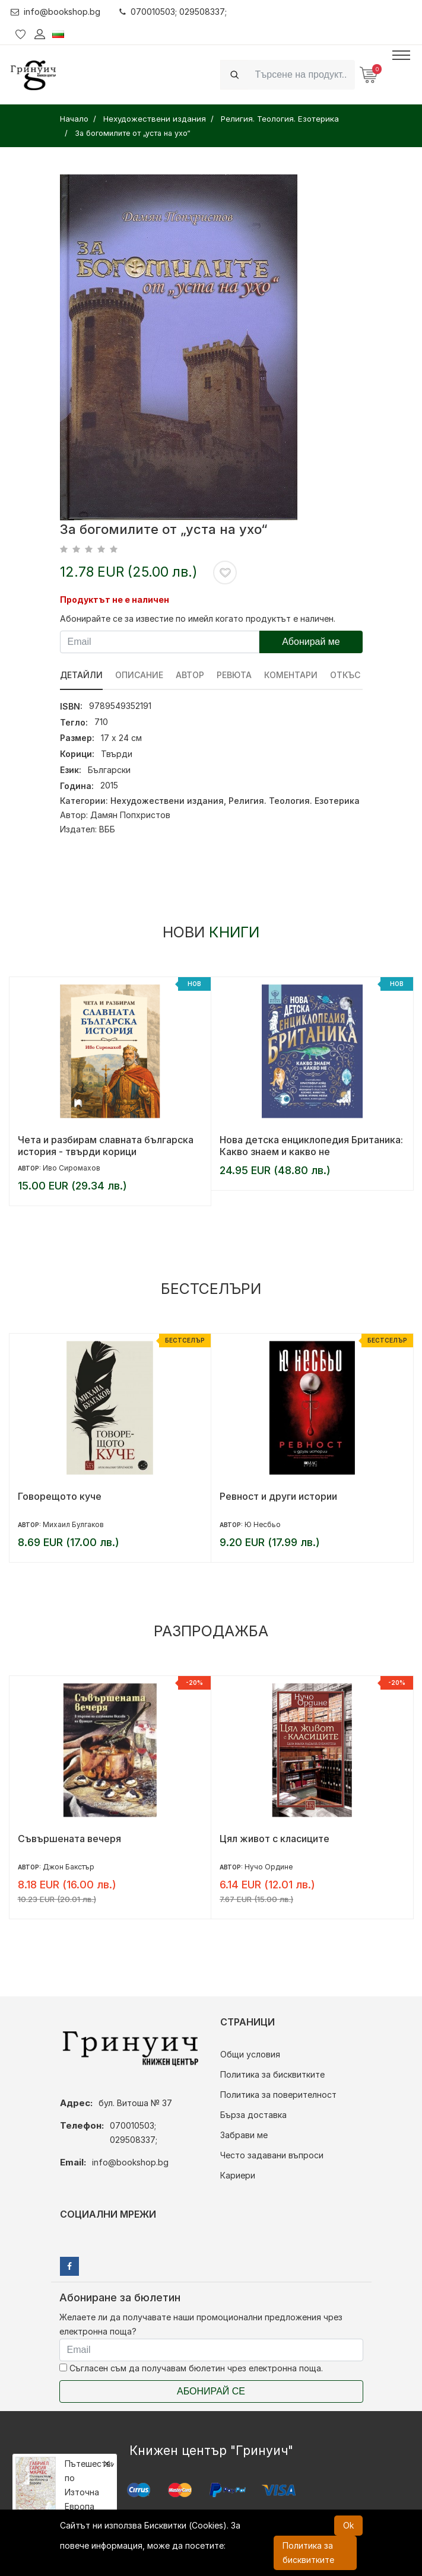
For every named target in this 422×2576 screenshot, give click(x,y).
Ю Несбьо (263, 1524)
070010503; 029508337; (173, 12)
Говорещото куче (59, 1496)
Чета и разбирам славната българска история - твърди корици (105, 1145)
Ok (348, 2525)
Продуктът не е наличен (114, 599)
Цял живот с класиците (274, 1838)
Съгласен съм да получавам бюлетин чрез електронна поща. (191, 2368)
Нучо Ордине (269, 1866)
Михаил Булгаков (73, 1524)
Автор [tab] (190, 675)
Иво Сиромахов (71, 1167)
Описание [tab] (139, 675)
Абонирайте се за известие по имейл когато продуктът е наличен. (197, 618)
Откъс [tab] (345, 675)
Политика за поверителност (278, 2095)
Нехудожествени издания (167, 801)
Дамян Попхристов (130, 815)
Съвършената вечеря (69, 1838)
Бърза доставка (253, 2115)
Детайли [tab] (81, 675)
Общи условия (250, 2054)
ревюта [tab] (234, 675)
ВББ (107, 829)
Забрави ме (244, 2135)
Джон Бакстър (68, 1866)
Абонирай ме (311, 642)
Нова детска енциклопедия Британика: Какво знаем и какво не (311, 1145)
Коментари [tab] (291, 675)
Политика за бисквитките (272, 2074)
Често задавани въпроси (271, 2155)
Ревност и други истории (278, 1496)
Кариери (237, 2175)
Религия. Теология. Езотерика (294, 801)
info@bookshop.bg (55, 12)
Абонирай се (211, 2391)
